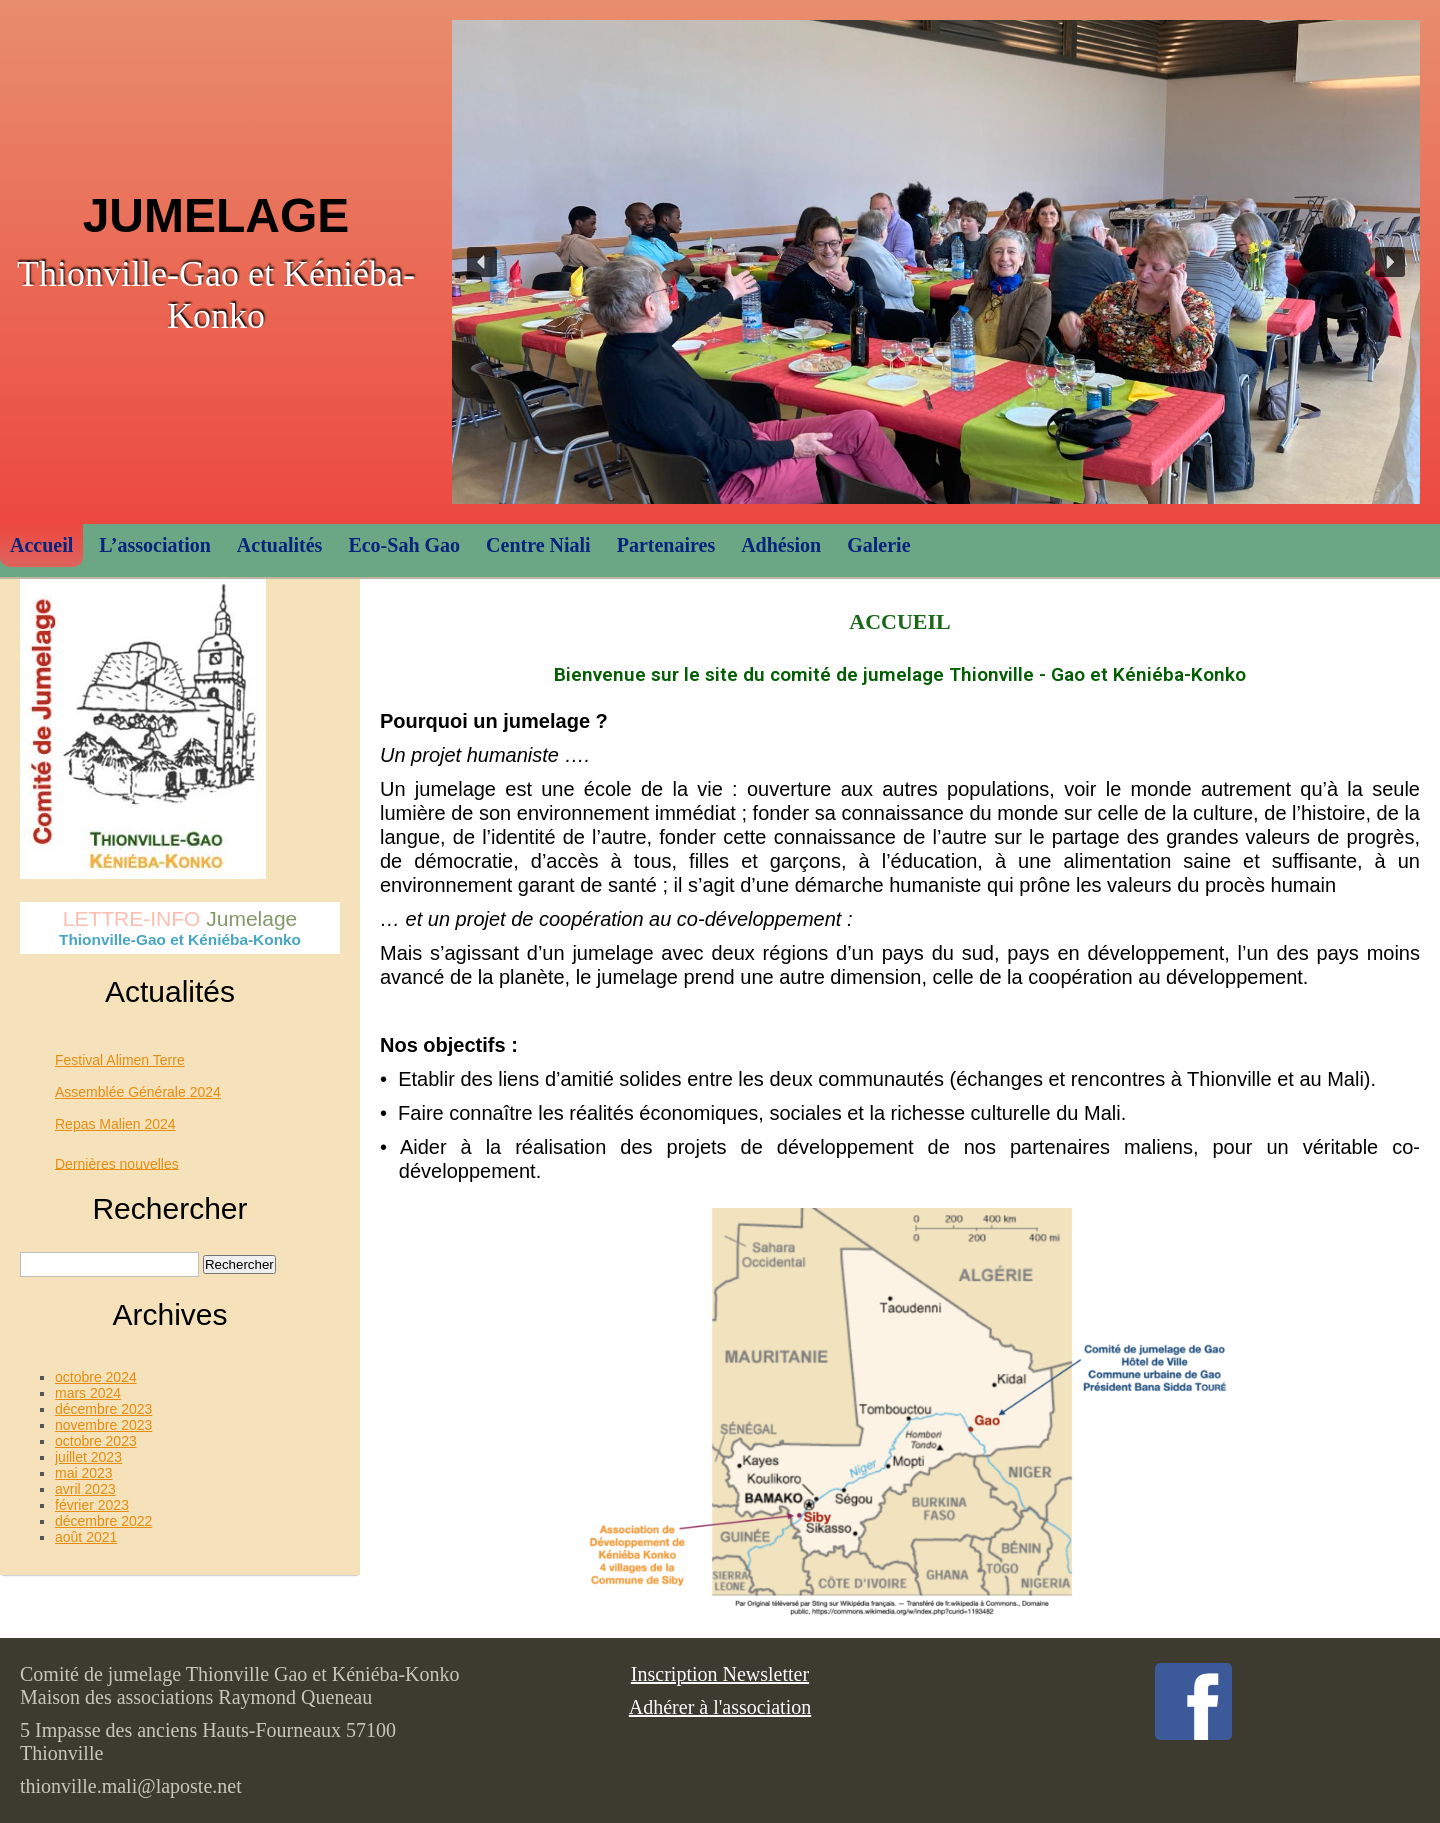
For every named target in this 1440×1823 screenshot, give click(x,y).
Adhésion (781, 545)
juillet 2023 (88, 1457)
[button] (482, 262)
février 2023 (92, 1505)
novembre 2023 (103, 1425)
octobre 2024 (96, 1377)
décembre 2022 (103, 1521)
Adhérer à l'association (720, 1707)
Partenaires (666, 545)
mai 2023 (84, 1473)
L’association (155, 545)
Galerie (878, 545)
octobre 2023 (96, 1441)
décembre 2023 (103, 1409)
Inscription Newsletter (720, 1674)
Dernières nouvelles (117, 1163)
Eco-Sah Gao (404, 545)
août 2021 (86, 1537)
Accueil (41, 545)
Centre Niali (538, 545)
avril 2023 (85, 1489)
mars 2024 (88, 1393)
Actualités (280, 545)
